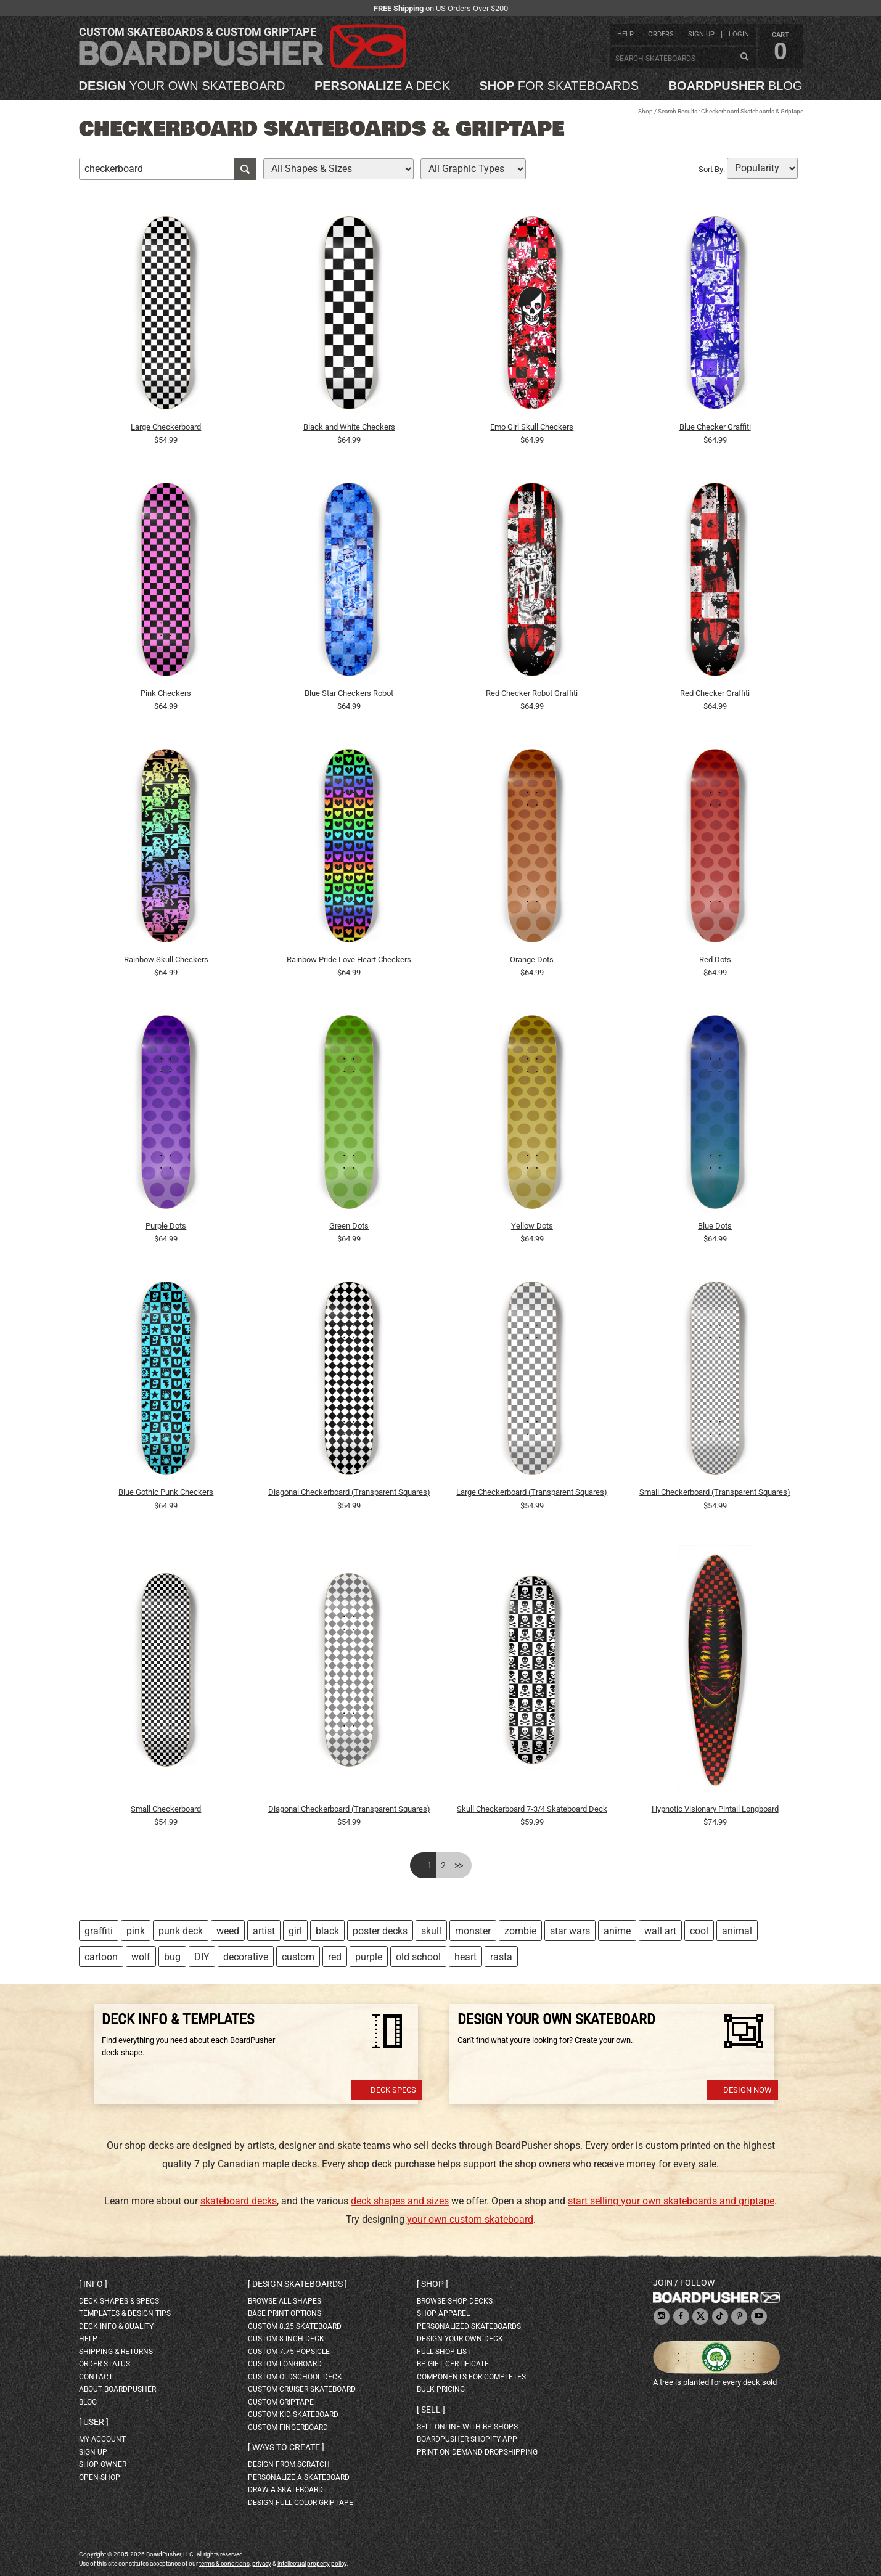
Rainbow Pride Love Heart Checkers (349, 959)
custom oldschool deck (295, 2377)
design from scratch (289, 2464)
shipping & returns (116, 2351)
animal (737, 1931)
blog (735, 86)
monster (473, 1931)
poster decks (380, 1931)
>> (458, 1865)
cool (699, 1931)
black (327, 1931)
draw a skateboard (285, 2489)
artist (264, 1931)
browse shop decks (455, 2301)
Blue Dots (715, 1225)
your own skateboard (182, 86)
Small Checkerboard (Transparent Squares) (714, 1492)
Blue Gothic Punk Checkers (165, 1492)
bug (172, 1957)
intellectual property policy (311, 2563)
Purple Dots (165, 1225)
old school (418, 1957)
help (625, 34)
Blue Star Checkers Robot (349, 693)
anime (617, 1931)
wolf (140, 1957)
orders (661, 34)
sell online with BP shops (467, 2427)
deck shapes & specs (119, 2301)
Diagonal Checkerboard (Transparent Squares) (349, 1492)
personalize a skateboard (299, 2477)
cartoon (101, 1957)
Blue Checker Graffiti (715, 426)
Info (93, 2284)
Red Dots (715, 959)
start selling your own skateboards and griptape (671, 2201)
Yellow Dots (532, 1225)
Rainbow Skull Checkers (166, 959)
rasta (501, 1957)
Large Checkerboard (166, 426)
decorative (245, 1957)
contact (96, 2377)
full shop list (444, 2351)
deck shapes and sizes (400, 2201)
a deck (382, 86)
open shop (99, 2477)
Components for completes (471, 2377)
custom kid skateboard (293, 2414)
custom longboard (285, 2364)
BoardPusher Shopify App (467, 2439)
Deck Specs (393, 2090)
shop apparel (443, 2313)
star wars (570, 1931)
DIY (202, 1957)
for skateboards (559, 86)
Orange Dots (532, 959)
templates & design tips (125, 2313)
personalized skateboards (469, 2326)
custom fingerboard (288, 2427)
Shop (645, 111)
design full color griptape (300, 2502)
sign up (701, 34)
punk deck (180, 1931)
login (739, 34)
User (93, 2422)
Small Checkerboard (166, 1808)
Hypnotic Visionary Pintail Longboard (715, 1808)
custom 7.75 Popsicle (289, 2351)
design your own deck (460, 2338)
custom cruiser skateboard (302, 2389)
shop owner (102, 2464)
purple (368, 1957)
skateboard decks (238, 2201)
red (335, 1957)
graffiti (98, 1931)
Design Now (747, 2090)
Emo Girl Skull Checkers (531, 426)
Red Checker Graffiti (715, 693)
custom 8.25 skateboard (295, 2326)
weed (227, 1931)
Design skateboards (297, 2284)
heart (465, 1957)
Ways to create (286, 2447)
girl (295, 1931)
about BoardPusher (117, 2389)
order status (104, 2364)
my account (102, 2439)
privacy (261, 2563)
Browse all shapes (284, 2301)
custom (298, 1957)
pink (135, 1931)
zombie (520, 1931)
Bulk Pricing (441, 2389)
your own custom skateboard (470, 2219)
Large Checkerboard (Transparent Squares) (531, 1492)
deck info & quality (116, 2326)
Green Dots (349, 1225)
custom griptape (281, 2402)
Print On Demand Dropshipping (477, 2452)
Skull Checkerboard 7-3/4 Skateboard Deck (532, 1808)
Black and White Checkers (349, 426)
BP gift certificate (453, 2364)
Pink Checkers (166, 693)
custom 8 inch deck (286, 2338)
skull (431, 1931)
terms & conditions (224, 2563)
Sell (431, 2409)
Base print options (284, 2313)
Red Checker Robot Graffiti (532, 693)
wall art (660, 1931)
